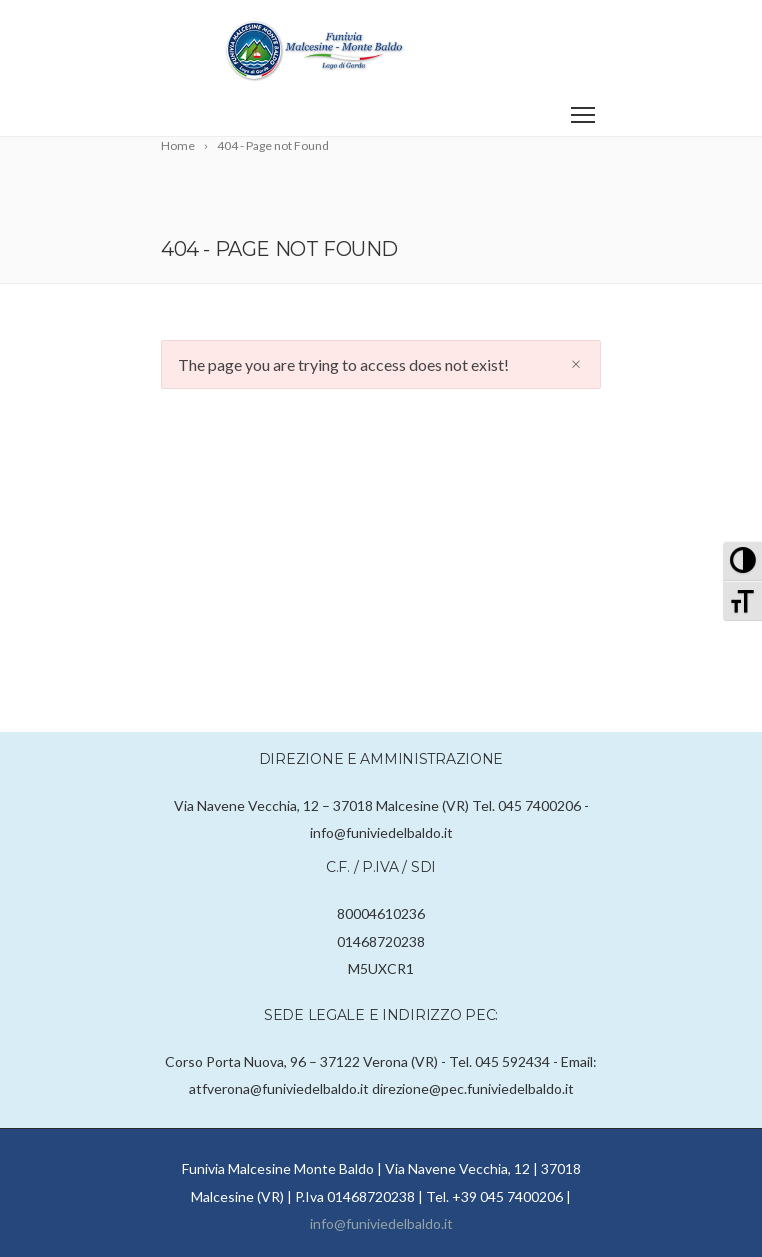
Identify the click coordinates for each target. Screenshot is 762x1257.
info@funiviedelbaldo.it (381, 1223)
